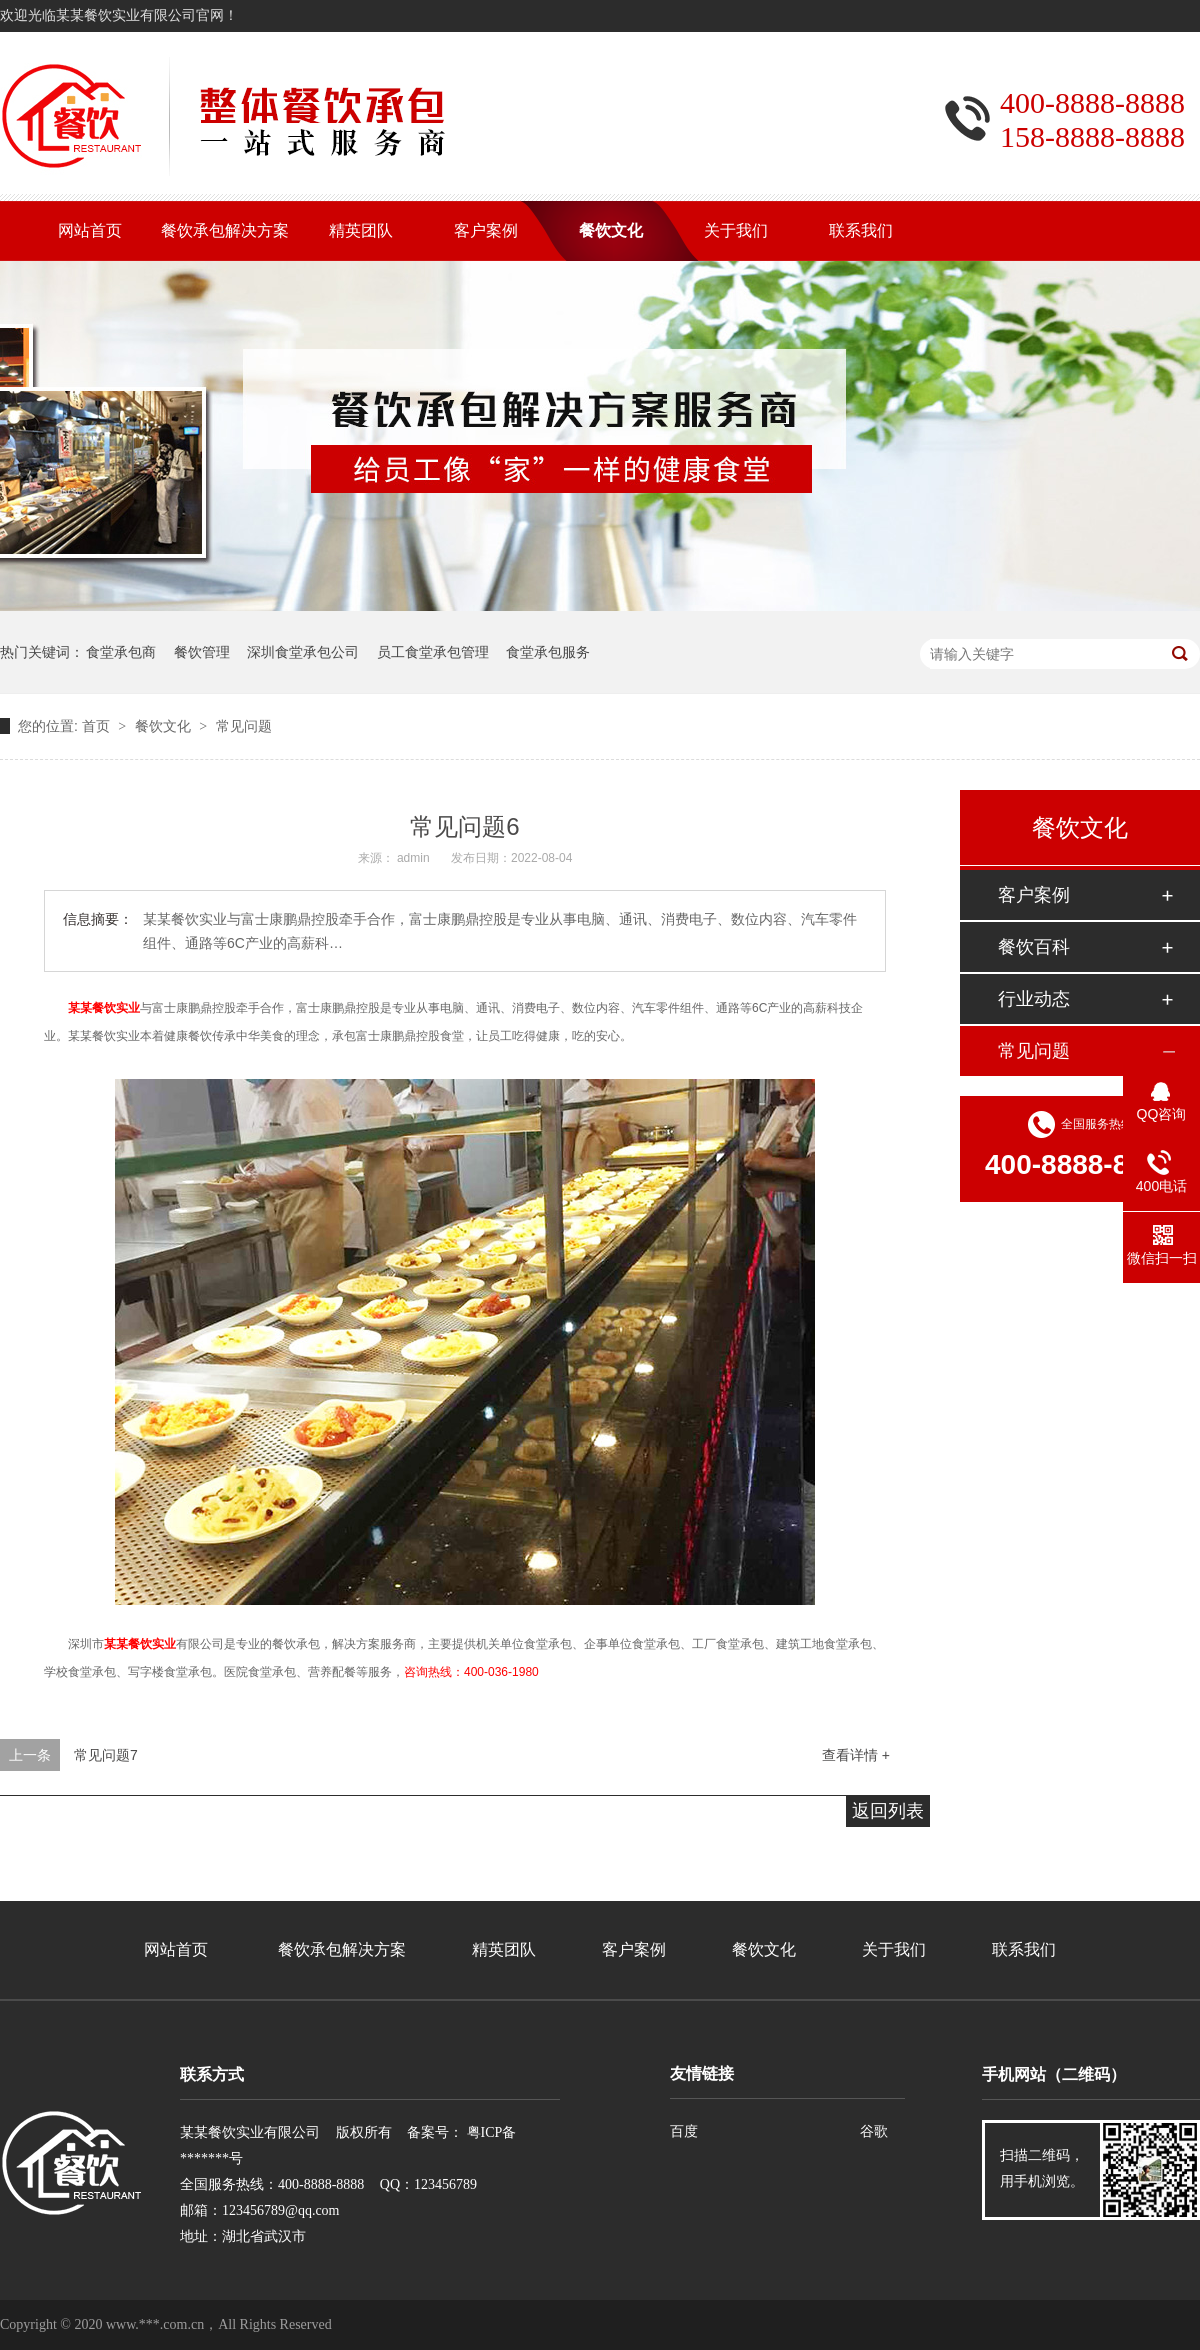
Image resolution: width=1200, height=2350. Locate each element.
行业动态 (1034, 999)
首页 (96, 726)
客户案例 (1034, 895)
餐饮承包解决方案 (342, 1949)
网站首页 (176, 1949)
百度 (684, 2131)
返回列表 (888, 1811)
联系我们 (1024, 1949)
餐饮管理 (202, 652)
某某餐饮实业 (104, 1008)
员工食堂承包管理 (433, 652)
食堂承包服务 (548, 652)
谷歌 (874, 2131)
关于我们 (894, 1949)
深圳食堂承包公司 (303, 652)
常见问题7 (106, 1755)
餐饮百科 (1034, 947)
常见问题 (244, 726)
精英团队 (504, 1949)
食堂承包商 (121, 652)
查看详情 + (856, 1755)
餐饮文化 (163, 726)
